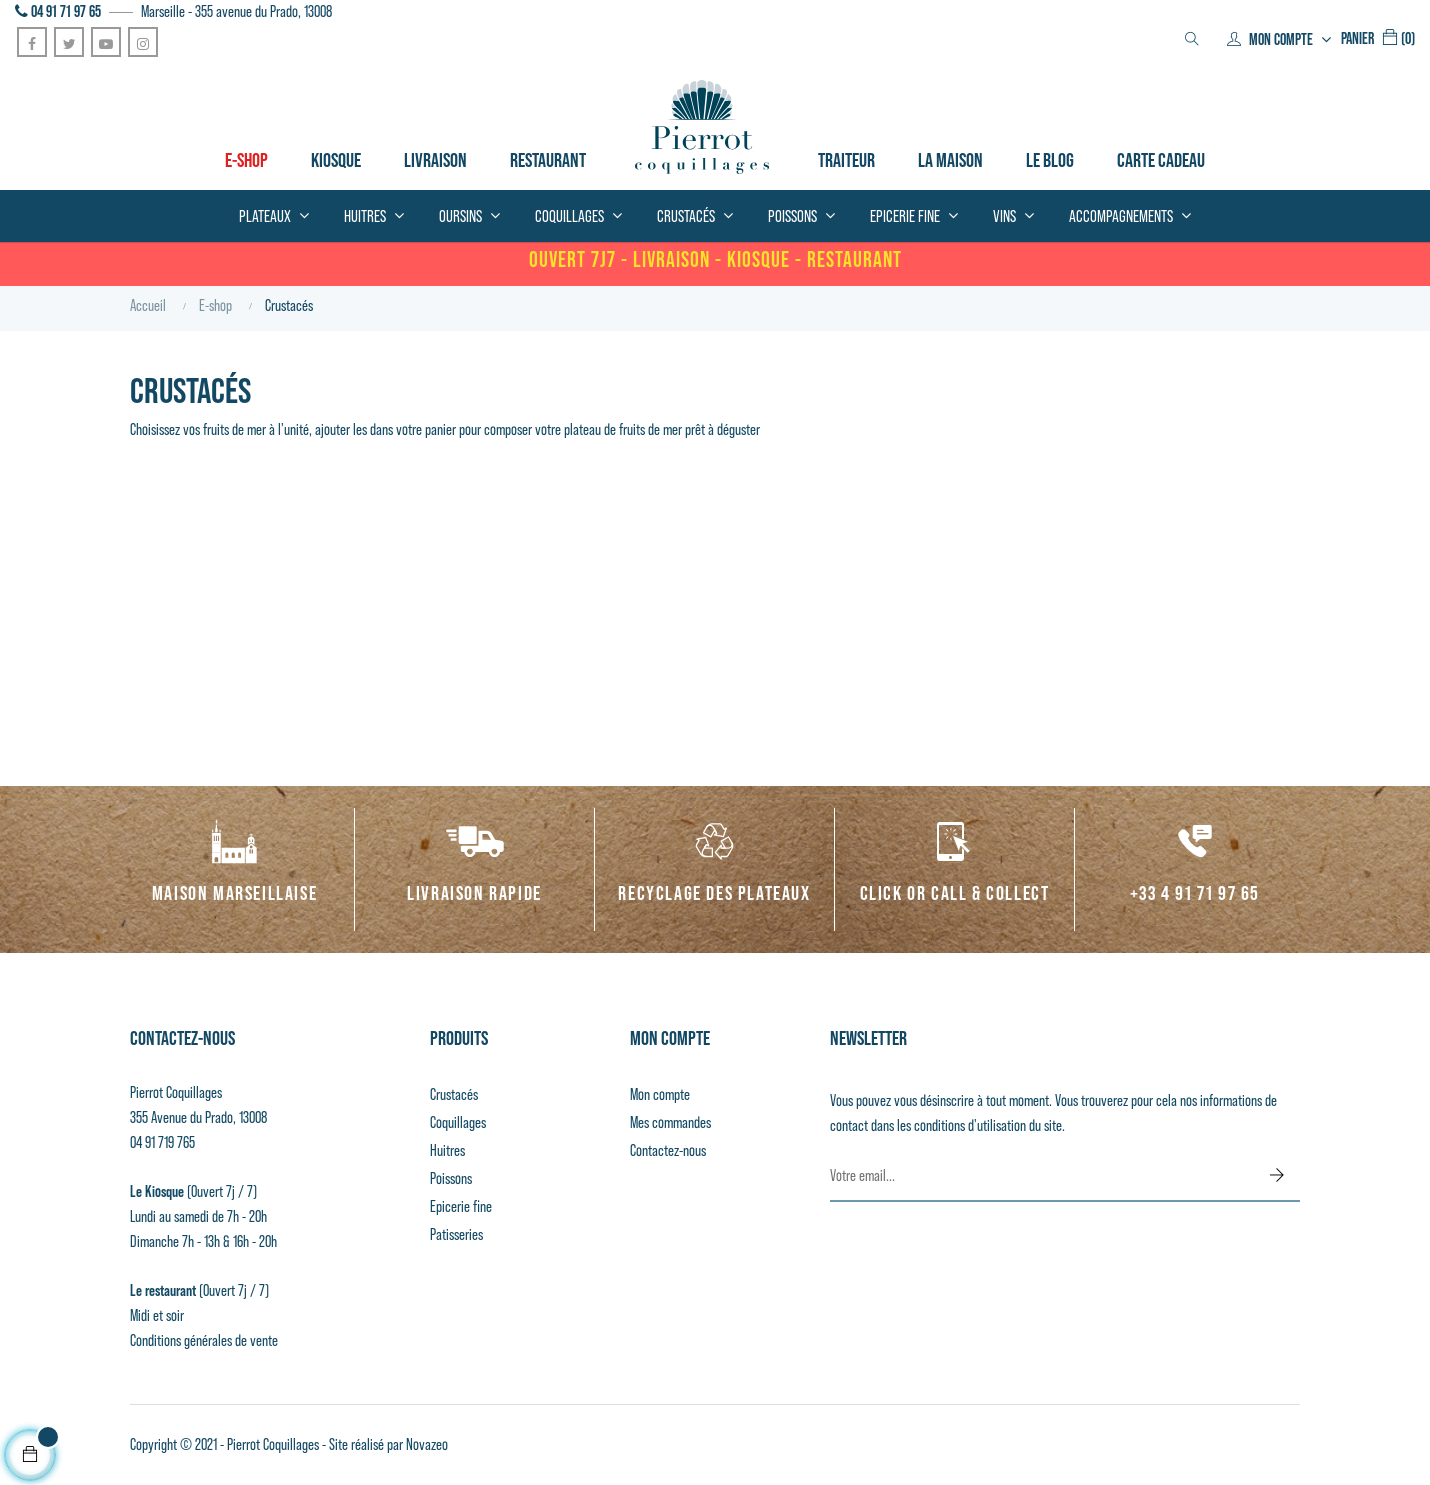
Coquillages (458, 1122)
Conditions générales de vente (204, 1340)
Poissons (451, 1178)
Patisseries (456, 1234)
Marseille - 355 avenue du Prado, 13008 (236, 11)
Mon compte (660, 1094)
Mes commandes (670, 1122)
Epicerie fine (461, 1206)
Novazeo (427, 1444)
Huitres (447, 1150)
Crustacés (454, 1094)
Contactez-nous (668, 1150)
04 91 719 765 (162, 1142)
